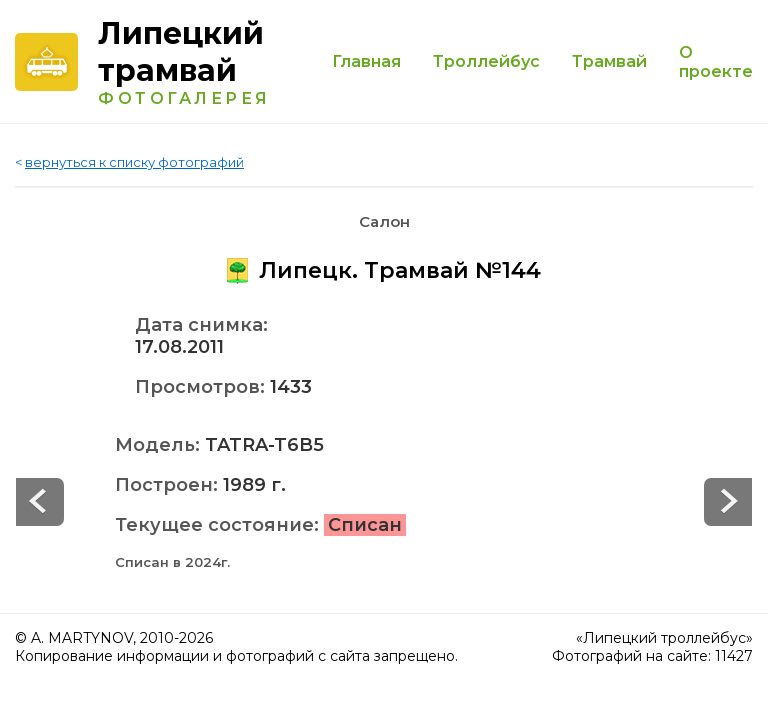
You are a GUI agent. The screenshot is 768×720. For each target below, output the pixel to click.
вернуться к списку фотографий (134, 162)
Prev (728, 502)
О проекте (716, 62)
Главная (366, 61)
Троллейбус (486, 61)
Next (40, 502)
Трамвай (609, 61)
